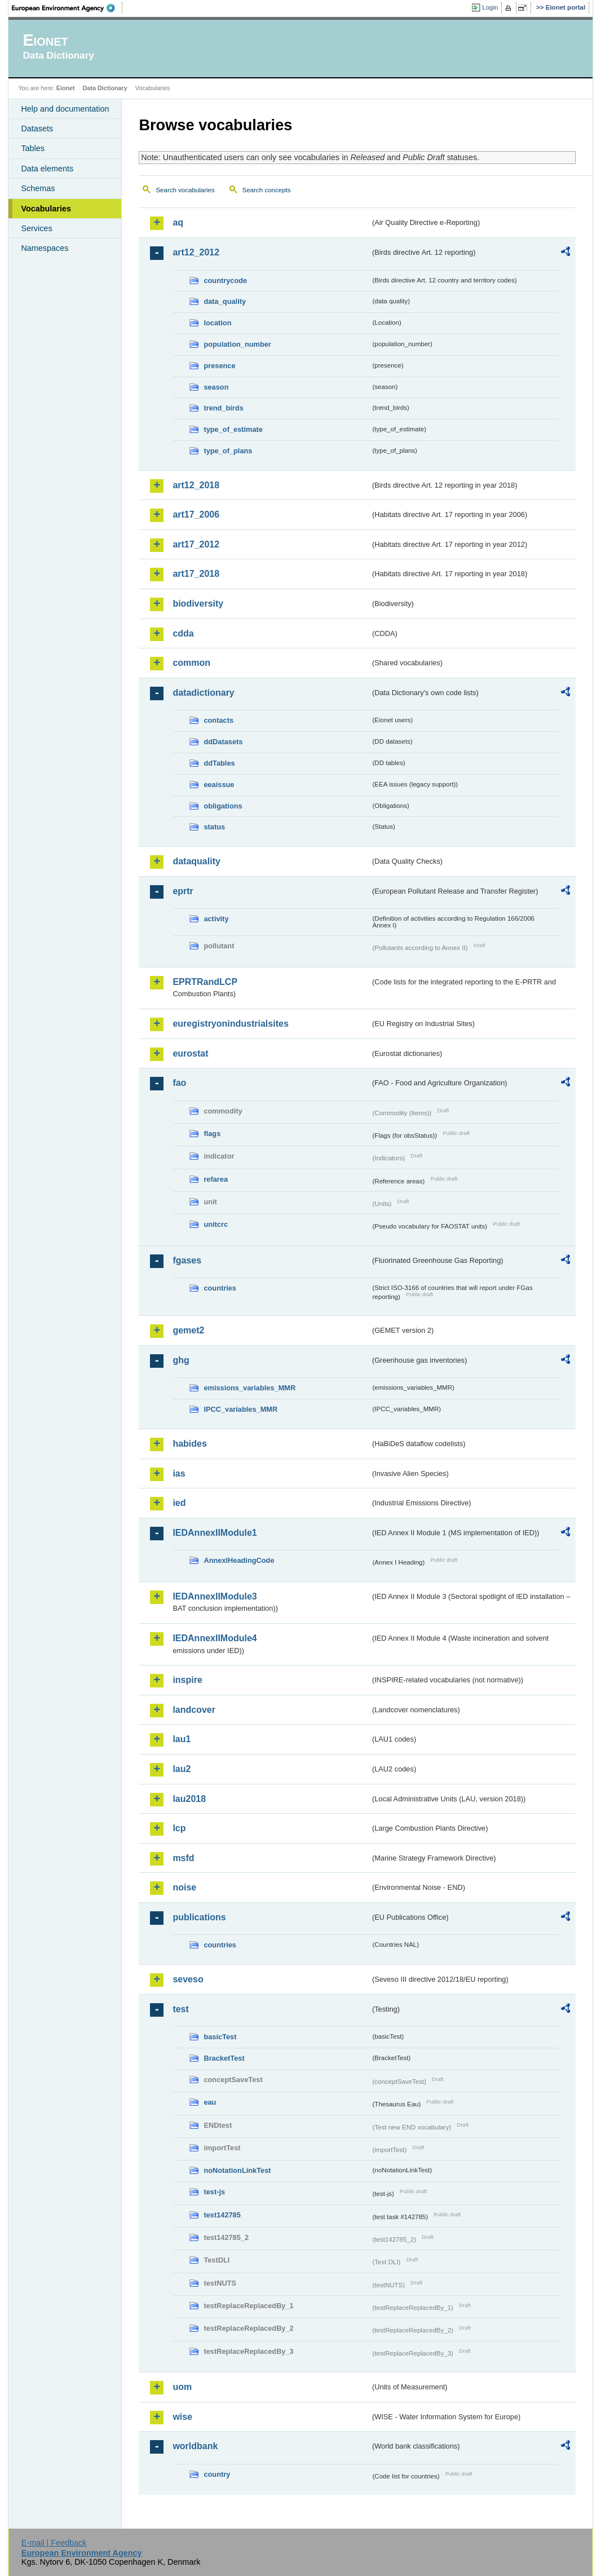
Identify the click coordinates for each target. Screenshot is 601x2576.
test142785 (222, 2215)
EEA (67, 8)
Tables (33, 148)
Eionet (65, 88)
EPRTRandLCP (205, 982)
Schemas (38, 188)
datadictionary (203, 692)
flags (212, 1133)
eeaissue (219, 784)
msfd (183, 1858)
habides (189, 1443)
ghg (181, 1360)
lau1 (182, 1739)
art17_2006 (196, 514)
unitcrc (216, 1224)
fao (179, 1083)
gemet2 (188, 1330)
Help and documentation (65, 108)
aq (178, 222)
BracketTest (224, 2058)
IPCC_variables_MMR (240, 1409)
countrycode (225, 280)
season (216, 387)
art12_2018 (196, 485)
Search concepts (266, 190)
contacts (218, 720)
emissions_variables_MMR (249, 1388)
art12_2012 (196, 252)
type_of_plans (228, 451)
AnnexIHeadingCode (239, 1560)
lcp (179, 1828)
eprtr (183, 891)
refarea (216, 1179)
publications (199, 1917)
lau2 (182, 1769)
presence (219, 365)
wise (182, 2417)
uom (182, 2387)
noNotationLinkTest (237, 2170)
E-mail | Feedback (54, 2542)
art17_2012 (196, 544)
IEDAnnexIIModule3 (215, 1596)
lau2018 (189, 1799)
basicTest (220, 2036)
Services (36, 228)
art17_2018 (196, 573)
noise (184, 1887)
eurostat (190, 1053)
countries (220, 1288)
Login (490, 7)
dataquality (196, 861)
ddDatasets (223, 741)
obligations (223, 806)
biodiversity (198, 603)
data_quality (225, 301)
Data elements (47, 168)
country (217, 2474)
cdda (183, 633)
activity (216, 918)
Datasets (37, 128)
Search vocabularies (185, 190)
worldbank (195, 2446)
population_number (237, 344)
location (217, 323)
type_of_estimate (233, 429)
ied (179, 1503)
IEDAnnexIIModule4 (215, 1638)
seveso (188, 1979)
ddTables (219, 763)
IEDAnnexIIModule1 (215, 1532)
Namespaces (44, 248)
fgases (187, 1260)
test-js (214, 2192)
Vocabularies (46, 208)
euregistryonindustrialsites (230, 1023)
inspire (187, 1680)
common (191, 663)
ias (179, 1473)
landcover (194, 1710)
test (180, 2009)
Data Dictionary (105, 88)
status (214, 827)
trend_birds (223, 408)
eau (210, 2102)
